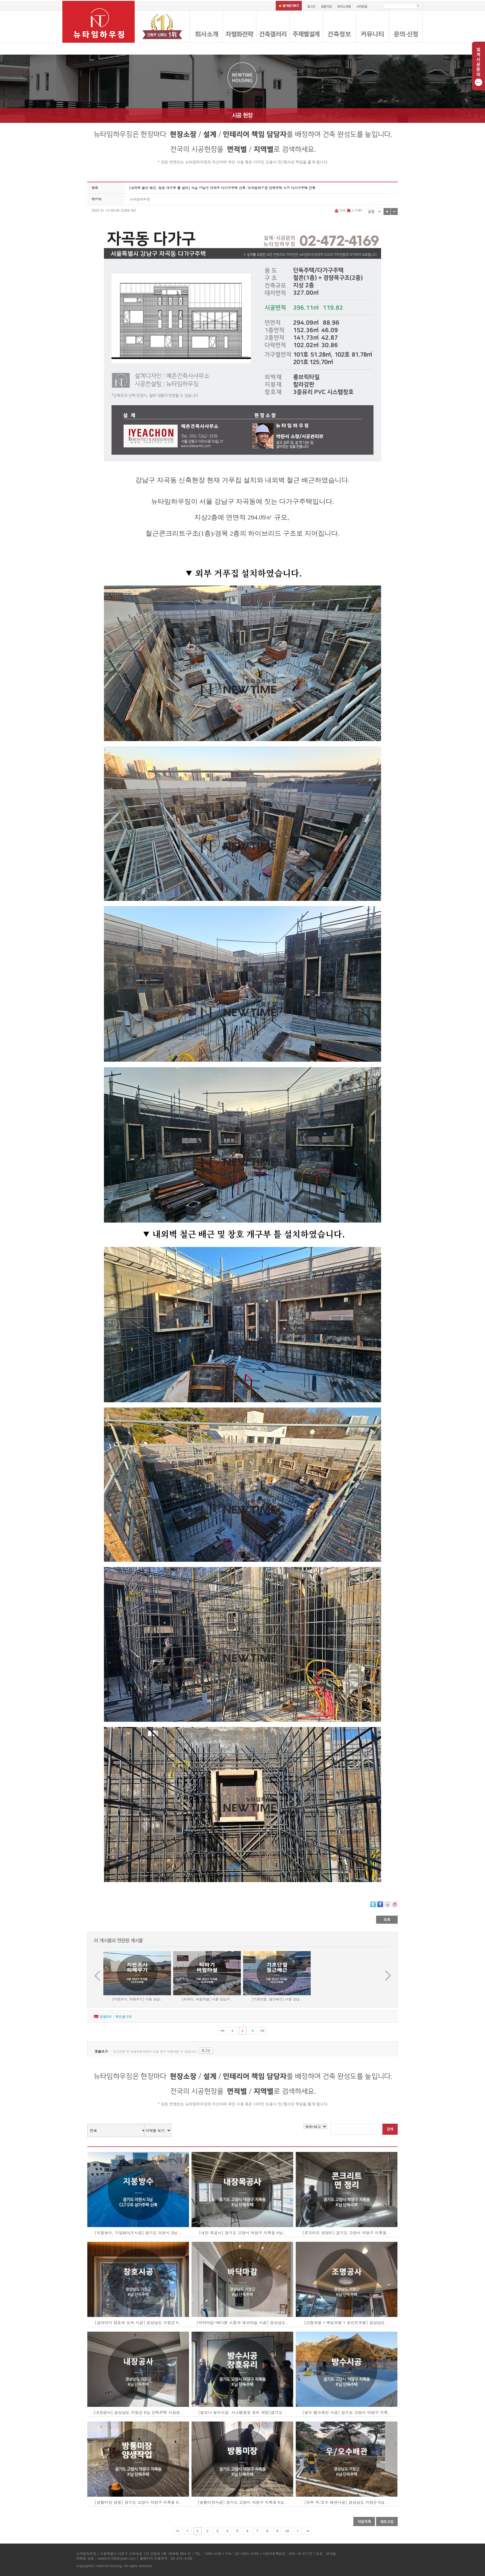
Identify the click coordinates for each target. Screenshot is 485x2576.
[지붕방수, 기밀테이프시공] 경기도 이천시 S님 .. (138, 2232)
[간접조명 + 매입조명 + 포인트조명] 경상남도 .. (346, 2322)
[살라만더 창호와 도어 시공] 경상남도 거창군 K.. (138, 2322)
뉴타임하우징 (140, 199)
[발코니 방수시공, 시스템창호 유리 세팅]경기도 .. (242, 2412)
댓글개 (105, 2016)
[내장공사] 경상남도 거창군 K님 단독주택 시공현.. (138, 2412)
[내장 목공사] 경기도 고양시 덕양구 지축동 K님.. (242, 2232)
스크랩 (354, 210)
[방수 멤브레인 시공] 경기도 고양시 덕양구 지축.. (346, 2412)
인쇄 (340, 210)
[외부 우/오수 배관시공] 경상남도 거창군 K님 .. (346, 2502)
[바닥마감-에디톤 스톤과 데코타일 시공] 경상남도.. (242, 2322)
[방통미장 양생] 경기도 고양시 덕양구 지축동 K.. (138, 2502)
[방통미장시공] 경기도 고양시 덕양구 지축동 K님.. (242, 2502)
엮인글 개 (123, 2016)
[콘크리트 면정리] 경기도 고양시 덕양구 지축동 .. (346, 2232)
